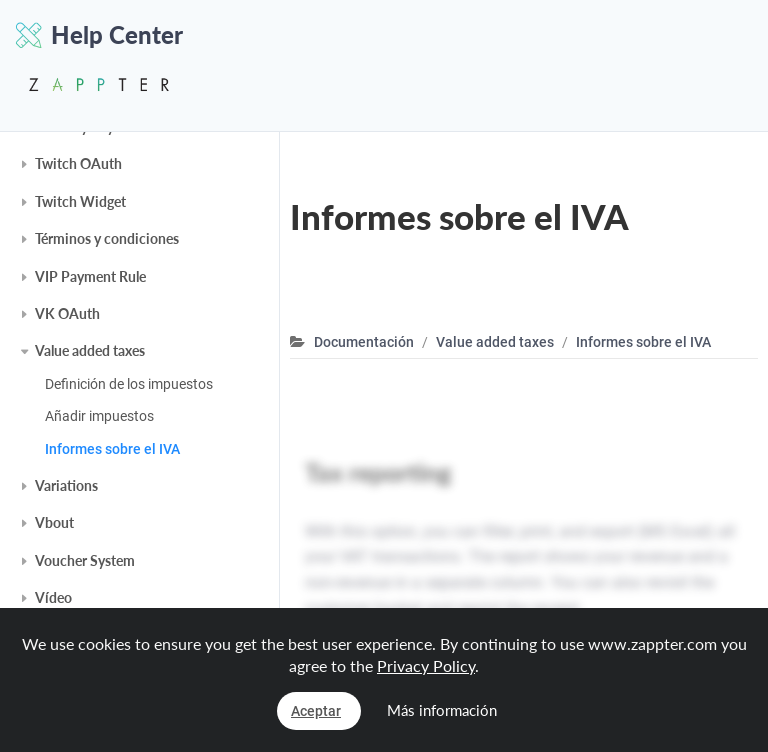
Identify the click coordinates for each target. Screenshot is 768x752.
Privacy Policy (426, 665)
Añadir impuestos (99, 416)
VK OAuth (67, 313)
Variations (66, 485)
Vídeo (53, 597)
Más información (442, 710)
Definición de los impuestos (129, 384)
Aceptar (316, 711)
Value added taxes (90, 350)
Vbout (54, 522)
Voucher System (85, 560)
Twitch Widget (80, 201)
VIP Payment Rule (90, 276)
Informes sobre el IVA (112, 449)
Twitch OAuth (78, 163)
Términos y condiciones (107, 238)
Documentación (364, 342)
